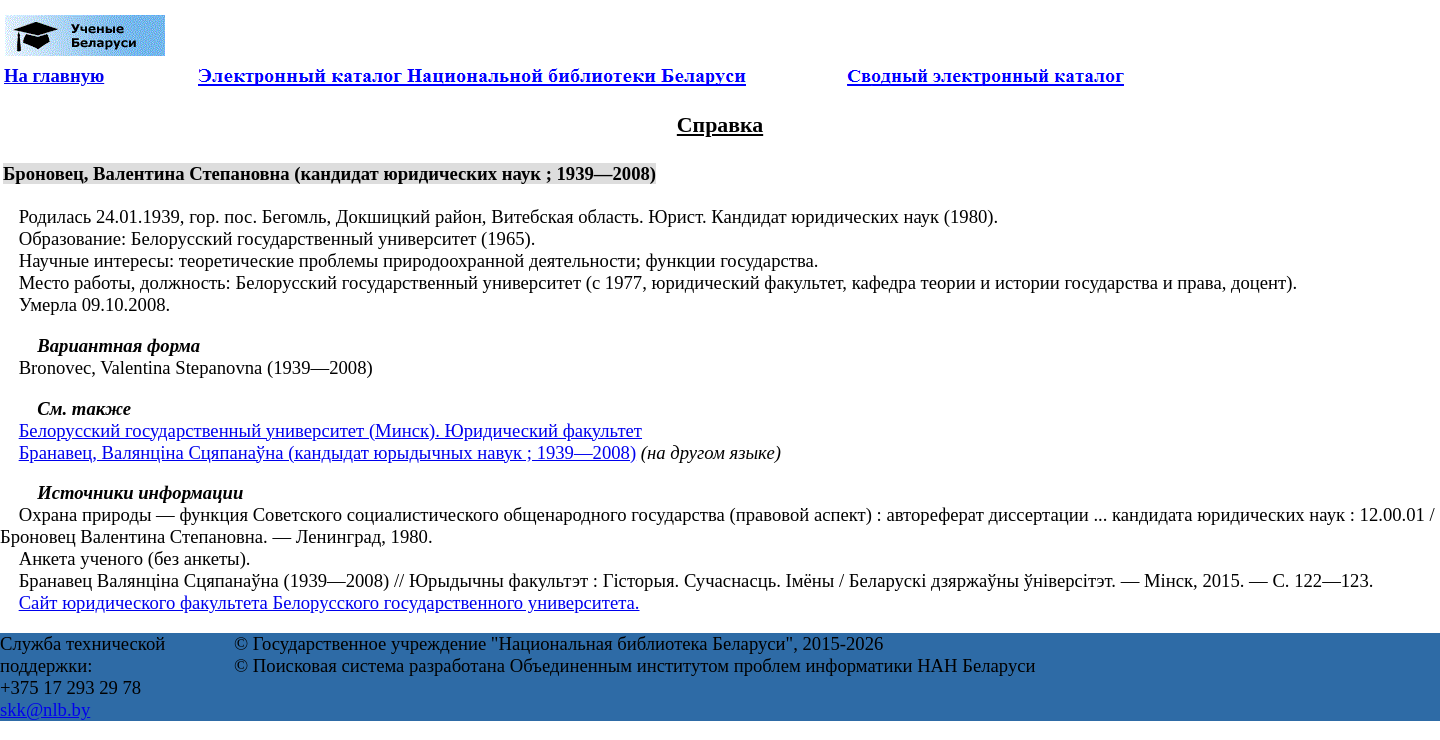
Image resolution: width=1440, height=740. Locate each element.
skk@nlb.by (45, 709)
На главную (54, 75)
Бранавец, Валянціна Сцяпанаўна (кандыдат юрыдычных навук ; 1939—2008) (327, 452)
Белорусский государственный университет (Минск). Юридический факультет (330, 430)
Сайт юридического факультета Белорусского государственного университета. (329, 602)
